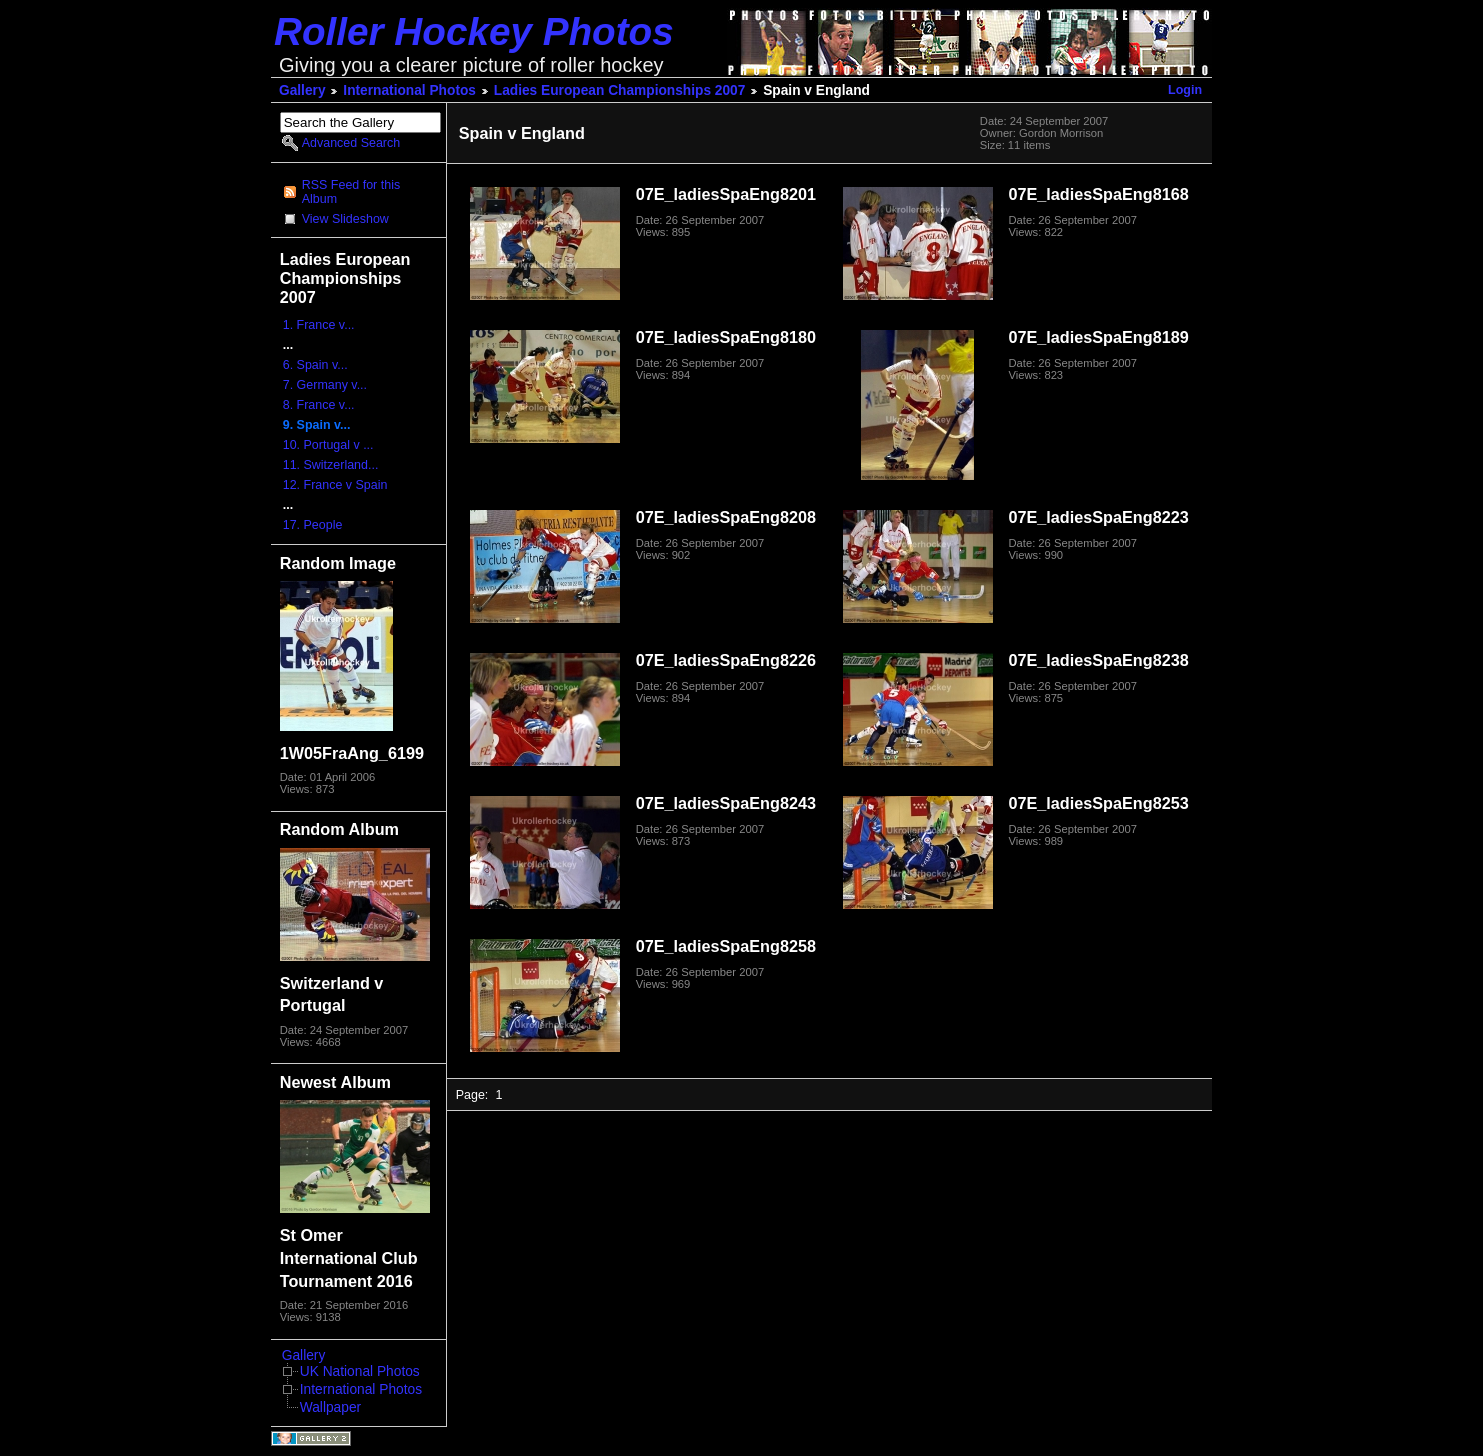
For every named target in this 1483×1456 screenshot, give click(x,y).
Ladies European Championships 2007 (620, 90)
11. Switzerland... (331, 465)
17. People (313, 525)
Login (1185, 90)
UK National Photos (360, 1371)
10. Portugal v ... (328, 445)
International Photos (409, 90)
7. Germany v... (325, 385)
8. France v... (319, 405)
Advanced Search (351, 143)
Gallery (302, 90)
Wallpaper (330, 1407)
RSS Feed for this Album (351, 192)
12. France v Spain (335, 485)
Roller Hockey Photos (474, 31)
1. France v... (319, 325)
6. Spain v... (315, 365)
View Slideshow (345, 219)
